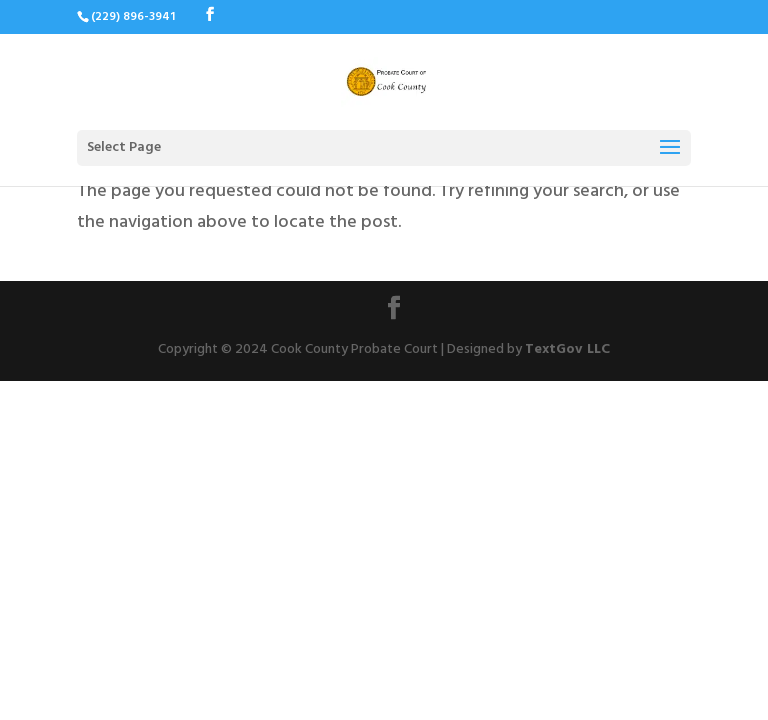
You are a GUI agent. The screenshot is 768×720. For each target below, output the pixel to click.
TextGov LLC (567, 350)
